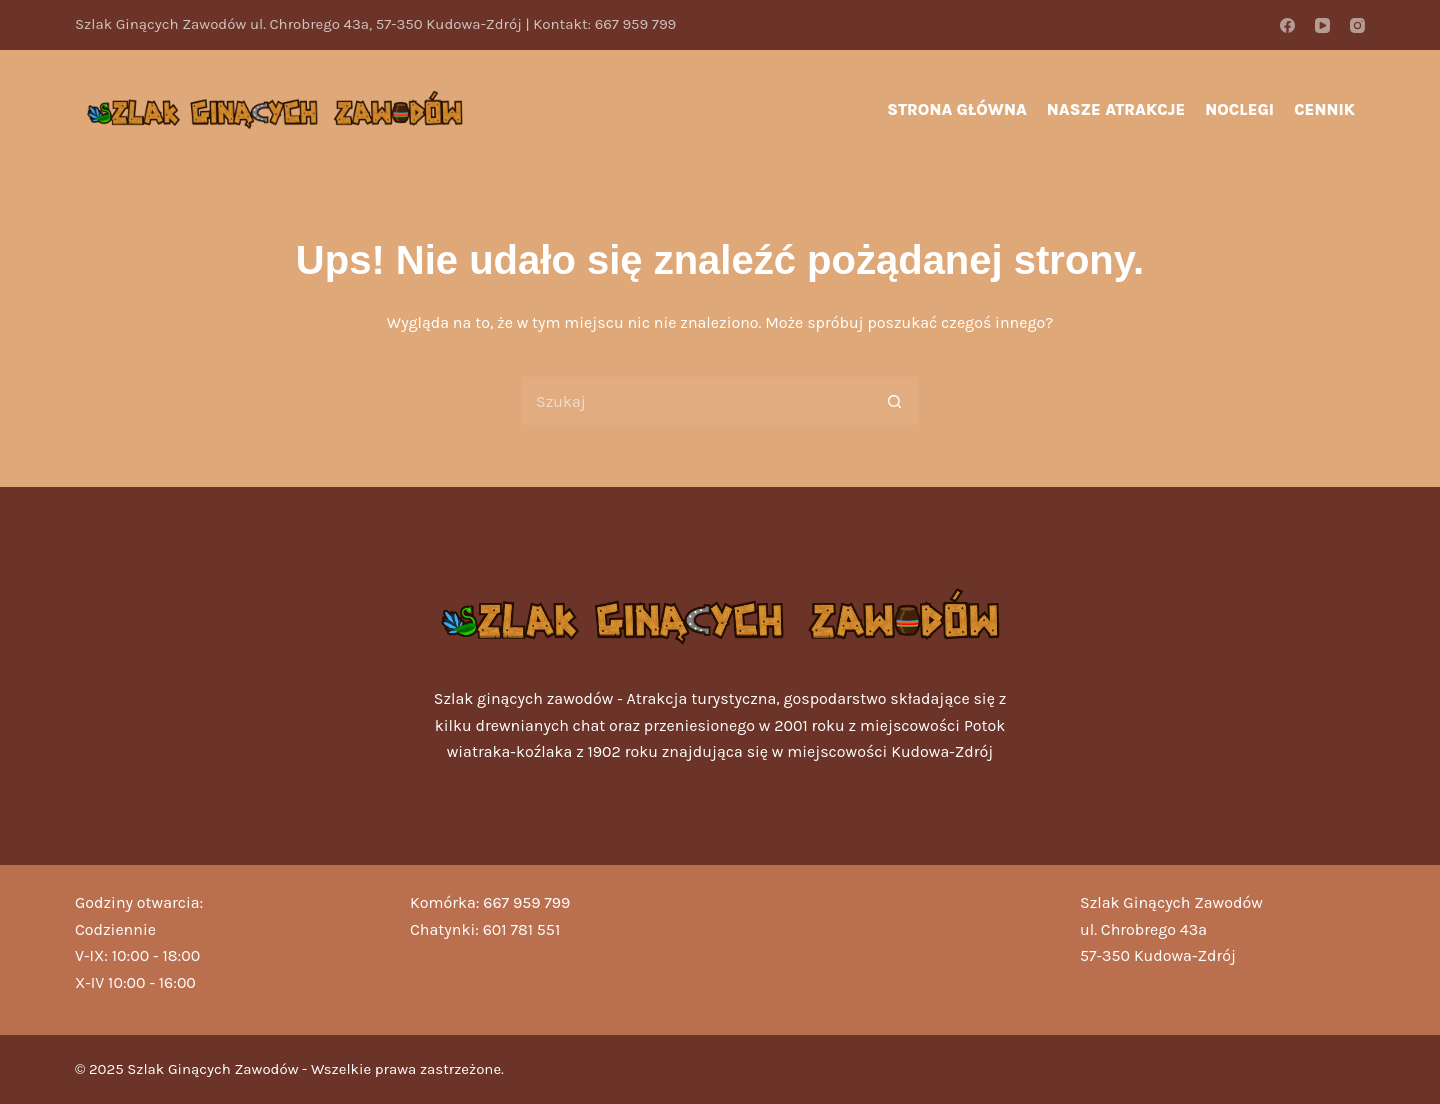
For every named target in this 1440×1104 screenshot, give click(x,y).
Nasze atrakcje (1116, 109)
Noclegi (1239, 109)
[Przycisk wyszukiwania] (895, 401)
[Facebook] (1287, 25)
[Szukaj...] (695, 401)
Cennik (1324, 109)
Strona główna (957, 109)
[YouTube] (1322, 25)
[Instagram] (1357, 25)
